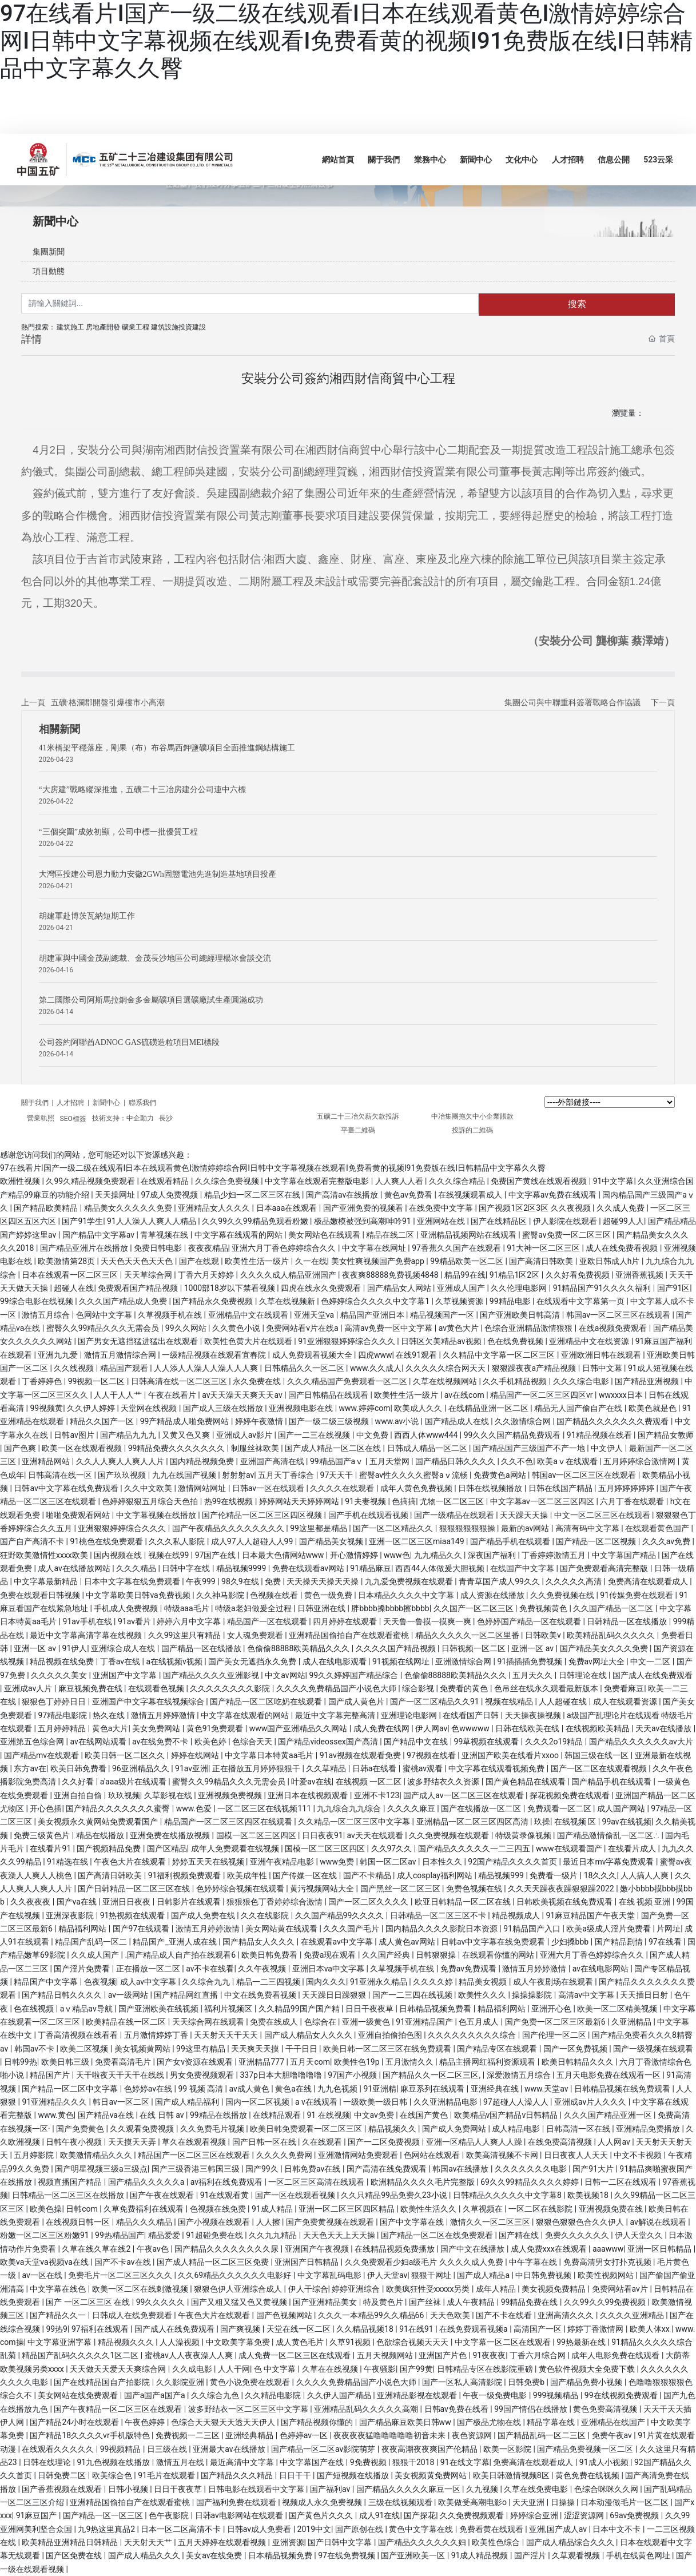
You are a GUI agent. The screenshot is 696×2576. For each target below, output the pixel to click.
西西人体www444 (427, 1435)
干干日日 (302, 2048)
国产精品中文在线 (417, 1741)
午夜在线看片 (173, 1395)
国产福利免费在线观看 (237, 2502)
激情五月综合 (46, 1314)
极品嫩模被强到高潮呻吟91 (363, 1221)
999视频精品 (556, 2395)
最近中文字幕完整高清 (336, 1715)
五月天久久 (533, 1675)
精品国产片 (50, 2075)
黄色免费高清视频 (606, 2409)
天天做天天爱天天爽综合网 (119, 2369)
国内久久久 (326, 1981)
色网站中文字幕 (105, 1314)
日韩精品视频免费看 (436, 2008)
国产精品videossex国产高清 (329, 1741)
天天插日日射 (645, 1994)
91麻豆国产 (37, 2515)
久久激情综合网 (523, 1421)
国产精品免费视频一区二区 (586, 2449)
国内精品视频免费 (203, 1461)
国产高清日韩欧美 (542, 1261)
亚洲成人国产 (462, 1288)
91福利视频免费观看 (185, 1875)
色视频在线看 (275, 1595)
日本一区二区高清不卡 (181, 2529)
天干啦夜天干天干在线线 (121, 2075)
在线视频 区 (576, 1821)
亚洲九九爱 (58, 1354)
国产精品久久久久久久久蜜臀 (119, 1808)
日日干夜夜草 (370, 2008)
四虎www (375, 1354)
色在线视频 (34, 2008)
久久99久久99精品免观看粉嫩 (256, 1221)
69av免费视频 (635, 2515)
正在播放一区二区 (149, 1968)
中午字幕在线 (534, 2262)
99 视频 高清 (201, 2088)
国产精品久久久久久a (147, 2182)
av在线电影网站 (601, 1968)
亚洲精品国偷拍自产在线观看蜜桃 (350, 1635)
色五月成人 (479, 2021)
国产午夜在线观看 (163, 2195)
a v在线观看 (317, 2101)
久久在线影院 (266, 1915)
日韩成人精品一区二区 (428, 1448)
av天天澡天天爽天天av (243, 1395)
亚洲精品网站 (46, 1461)
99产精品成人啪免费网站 (185, 1421)
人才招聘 (70, 1103)
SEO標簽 (73, 1119)
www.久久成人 (375, 1368)
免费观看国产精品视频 (139, 1288)
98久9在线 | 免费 (252, 1581)
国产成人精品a (484, 2275)
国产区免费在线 (75, 2555)
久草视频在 (483, 2208)
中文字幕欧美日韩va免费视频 (139, 1595)
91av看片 (135, 1621)
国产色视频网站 (285, 2315)
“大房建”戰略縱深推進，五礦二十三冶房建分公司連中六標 (142, 789)
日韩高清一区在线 (579, 2128)
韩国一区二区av (389, 1861)
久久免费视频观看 (473, 2515)
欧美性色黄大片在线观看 (249, 1341)
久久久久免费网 (285, 2155)
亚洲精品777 (262, 2061)
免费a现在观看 (331, 1954)
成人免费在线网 (382, 1728)
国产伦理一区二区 (555, 2035)
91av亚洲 (191, 1768)
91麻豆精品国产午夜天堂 (591, 1915)
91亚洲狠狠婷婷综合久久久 (347, 1341)
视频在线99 (169, 1555)
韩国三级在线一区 (597, 1755)
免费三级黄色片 (42, 1835)
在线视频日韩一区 (79, 2222)
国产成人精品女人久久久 (309, 2035)
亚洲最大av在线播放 (230, 2449)
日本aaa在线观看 (287, 1208)
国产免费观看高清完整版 (605, 1568)
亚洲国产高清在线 (273, 1461)
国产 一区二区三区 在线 (89, 2302)
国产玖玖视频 (123, 1475)
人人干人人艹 (119, 1395)
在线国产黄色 (425, 2115)
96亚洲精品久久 (141, 1768)
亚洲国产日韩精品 (307, 2262)
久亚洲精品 (632, 2021)
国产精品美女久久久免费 (605, 1648)
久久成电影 (193, 2369)
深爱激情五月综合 (519, 2075)
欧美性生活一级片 (258, 1261)
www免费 (338, 1861)
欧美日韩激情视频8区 (512, 2475)
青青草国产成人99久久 (500, 1581)
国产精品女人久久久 (259, 1941)
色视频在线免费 (219, 2208)
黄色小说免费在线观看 (251, 2382)
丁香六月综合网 (538, 2355)
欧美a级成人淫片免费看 (609, 1928)
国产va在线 (78, 1901)
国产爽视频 (241, 2328)
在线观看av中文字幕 (338, 1941)
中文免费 (373, 1435)
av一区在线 (43, 2275)
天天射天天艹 (149, 2542)
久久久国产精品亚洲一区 (609, 2115)
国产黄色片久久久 (322, 2515)
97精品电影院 (63, 1715)
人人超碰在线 (563, 1701)
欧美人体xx (650, 2328)
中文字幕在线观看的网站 (239, 1234)
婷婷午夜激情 (260, 1421)
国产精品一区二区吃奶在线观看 (267, 1701)
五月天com (310, 2061)
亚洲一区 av (36, 1648)
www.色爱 (195, 1808)
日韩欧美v (544, 1635)
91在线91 (417, 2328)
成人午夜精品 (471, 2302)
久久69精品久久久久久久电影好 (235, 2275)
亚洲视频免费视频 (231, 1795)
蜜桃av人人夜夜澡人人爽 (190, 2355)
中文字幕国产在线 (312, 2462)
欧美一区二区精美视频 (618, 2008)
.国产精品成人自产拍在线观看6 (181, 1954)
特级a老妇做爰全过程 (254, 1608)
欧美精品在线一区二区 (127, 2021)
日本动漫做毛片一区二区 (625, 2502)
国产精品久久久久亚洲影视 (212, 1675)
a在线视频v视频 (175, 1661)
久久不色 (517, 1461)
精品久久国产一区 (103, 1421)
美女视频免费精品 (554, 2288)
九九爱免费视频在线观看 (410, 1581)
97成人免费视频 (170, 1194)
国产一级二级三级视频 (330, 1421)
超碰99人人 (623, 1221)
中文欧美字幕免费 (239, 2342)
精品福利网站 (83, 1928)
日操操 (563, 2502)
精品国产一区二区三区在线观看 (195, 2155)
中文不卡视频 (638, 2155)
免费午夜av (613, 2435)
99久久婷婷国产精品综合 (354, 1675)
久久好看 (79, 1781)
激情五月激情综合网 (121, 1354)
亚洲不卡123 (377, 1795)
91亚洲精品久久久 (55, 2101)
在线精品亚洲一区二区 (489, 1408)
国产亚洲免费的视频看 (364, 1208)
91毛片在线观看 (167, 2475)
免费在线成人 (275, 2021)
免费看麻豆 (624, 1688)
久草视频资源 (460, 1301)
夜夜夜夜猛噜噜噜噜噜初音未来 (390, 2435)
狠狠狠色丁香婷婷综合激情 (275, 1901)
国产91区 (673, 1288)
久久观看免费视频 (143, 2128)
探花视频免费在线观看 (570, 1795)
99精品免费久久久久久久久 (177, 1448)
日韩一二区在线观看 (621, 2182)
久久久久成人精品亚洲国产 (289, 1274)
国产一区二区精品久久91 (435, 1701)
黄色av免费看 (409, 1194)
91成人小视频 (604, 2462)
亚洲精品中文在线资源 (590, 1341)
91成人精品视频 (480, 2555)
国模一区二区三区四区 (257, 1835)
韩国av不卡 (35, 2048)
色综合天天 (253, 1741)
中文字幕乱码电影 (330, 2275)
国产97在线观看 (142, 1928)
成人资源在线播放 (493, 1595)
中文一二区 (651, 1661)
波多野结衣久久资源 (444, 1781)
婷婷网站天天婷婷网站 (300, 1501)
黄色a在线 (294, 2088)
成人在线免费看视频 (622, 1248)
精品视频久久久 (127, 2342)
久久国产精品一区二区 (614, 1608)
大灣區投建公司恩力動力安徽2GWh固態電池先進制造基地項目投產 (157, 874)
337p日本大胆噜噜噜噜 (282, 2075)
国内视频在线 (119, 1555)
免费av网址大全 (597, 1661)
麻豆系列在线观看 (433, 2088)
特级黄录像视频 (524, 1835)
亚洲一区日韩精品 (660, 2248)
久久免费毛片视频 (213, 2128)
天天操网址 (116, 1194)
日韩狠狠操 (437, 1954)
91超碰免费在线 (215, 2235)
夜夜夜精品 (208, 1248)
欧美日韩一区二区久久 (125, 1755)
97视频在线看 (432, 1755)
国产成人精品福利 (188, 2101)
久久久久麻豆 (412, 1808)
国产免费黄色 (81, 2128)
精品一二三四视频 (269, 1981)
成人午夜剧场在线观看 (554, 1981)
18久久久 (600, 1875)
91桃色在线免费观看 (107, 1541)
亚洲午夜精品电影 (283, 1861)
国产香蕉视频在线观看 (63, 2489)
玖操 (542, 1821)
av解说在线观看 (659, 2222)
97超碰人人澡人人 (516, 2101)
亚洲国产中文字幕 (125, 1675)
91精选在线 (68, 1861)
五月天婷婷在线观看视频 (223, 2542)
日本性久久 (443, 1861)
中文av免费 (375, 2115)
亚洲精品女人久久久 (215, 1208)
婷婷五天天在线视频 (209, 1861)
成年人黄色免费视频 (417, 1488)
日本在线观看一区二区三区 (71, 1274)
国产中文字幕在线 (413, 2222)
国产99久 (262, 2168)
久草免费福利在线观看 (144, 2208)
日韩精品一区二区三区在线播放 (69, 2195)
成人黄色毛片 (300, 2342)
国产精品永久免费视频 (213, 1301)
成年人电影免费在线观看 (616, 2355)
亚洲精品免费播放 (649, 2128)
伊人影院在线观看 (566, 1221)
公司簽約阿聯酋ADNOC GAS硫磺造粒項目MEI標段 (129, 1042)
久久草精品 (327, 1768)
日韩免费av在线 (313, 2168)
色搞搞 (404, 1501)
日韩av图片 (75, 1435)
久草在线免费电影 (537, 2489)
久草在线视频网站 (446, 1381)
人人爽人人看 (400, 1181)
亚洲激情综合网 (464, 1661)
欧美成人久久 (419, 1408)
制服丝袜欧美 (256, 1448)
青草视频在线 (165, 1234)
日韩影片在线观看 (189, 1901)
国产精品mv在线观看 (42, 1755)
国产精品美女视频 (332, 1541)
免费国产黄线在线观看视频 (539, 1181)
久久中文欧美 (149, 1488)
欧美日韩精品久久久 (578, 2061)
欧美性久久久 (483, 1994)
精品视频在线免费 (63, 1661)
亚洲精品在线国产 (614, 2422)
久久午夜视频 (263, 1968)
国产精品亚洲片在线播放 (85, 1248)
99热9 (56, 2328)
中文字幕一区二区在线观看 (503, 2342)
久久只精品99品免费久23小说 (395, 2195)
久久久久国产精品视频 (397, 1648)
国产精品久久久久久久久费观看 (613, 1421)
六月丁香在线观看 (633, 1501)
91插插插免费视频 (530, 1661)
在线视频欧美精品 (598, 1728)
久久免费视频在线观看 (450, 1835)
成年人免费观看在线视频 (236, 1848)
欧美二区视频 (85, 2048)
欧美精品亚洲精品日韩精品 (71, 2542)
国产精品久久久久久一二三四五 (475, 1848)
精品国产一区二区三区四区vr (542, 1395)
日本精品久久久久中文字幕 (407, 1595)
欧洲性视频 (21, 1181)
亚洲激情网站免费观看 (359, 2155)
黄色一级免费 (329, 1595)
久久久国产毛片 (352, 1928)
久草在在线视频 (331, 2369)
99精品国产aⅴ (337, 1461)
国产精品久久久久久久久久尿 (227, 2248)
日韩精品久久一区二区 (305, 1368)
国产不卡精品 (368, 1875)
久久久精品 (137, 1568)
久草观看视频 (577, 2555)
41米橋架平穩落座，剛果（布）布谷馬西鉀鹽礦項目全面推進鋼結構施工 (167, 748)
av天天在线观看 (376, 1835)
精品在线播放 (101, 1835)
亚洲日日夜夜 (127, 1901)
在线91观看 (417, 1354)
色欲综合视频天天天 (413, 2342)
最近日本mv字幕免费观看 (609, 1861)
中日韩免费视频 (544, 2275)
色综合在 (321, 2021)
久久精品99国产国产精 (299, 2008)
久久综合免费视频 (228, 1181)
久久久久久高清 (574, 1581)
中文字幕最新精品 (46, 1581)
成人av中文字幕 (149, 1981)
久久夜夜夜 (31, 1901)
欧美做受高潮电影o (473, 2502)
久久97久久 (392, 1848)
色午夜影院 (169, 2515)
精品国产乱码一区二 (92, 1941)
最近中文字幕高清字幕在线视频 (87, 1635)
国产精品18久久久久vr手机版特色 (91, 2435)
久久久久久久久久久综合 (473, 2035)
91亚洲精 (380, 2088)
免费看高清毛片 (124, 2061)
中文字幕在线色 (59, 2288)
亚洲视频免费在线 (612, 2208)
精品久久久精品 (145, 2222)
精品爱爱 (165, 2235)
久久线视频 (75, 1368)
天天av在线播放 (664, 1728)
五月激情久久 (410, 2061)
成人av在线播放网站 (75, 1568)
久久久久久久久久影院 (231, 1688)
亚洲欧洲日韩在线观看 (602, 1354)
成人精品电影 (517, 2128)
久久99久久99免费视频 (606, 2302)
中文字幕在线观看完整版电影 (318, 1181)
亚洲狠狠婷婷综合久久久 (123, 1528)
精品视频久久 (393, 2128)
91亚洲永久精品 (379, 1981)
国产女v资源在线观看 (195, 2061)
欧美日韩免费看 (79, 1768)
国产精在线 (519, 2235)
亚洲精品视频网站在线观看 (469, 1234)
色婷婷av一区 (305, 2435)
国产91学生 (82, 1221)
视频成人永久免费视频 (323, 2502)
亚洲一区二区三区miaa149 (417, 1541)
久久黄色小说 (237, 1328)
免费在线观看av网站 (309, 1568)
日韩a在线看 (375, 1768)
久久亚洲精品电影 (446, 2101)
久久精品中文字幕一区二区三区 (499, 1354)
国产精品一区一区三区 (104, 2515)
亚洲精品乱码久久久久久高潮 (367, 2409)
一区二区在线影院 (541, 2208)
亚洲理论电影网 (410, 1715)
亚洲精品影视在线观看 (418, 2395)
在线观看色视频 (157, 1688)
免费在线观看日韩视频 (41, 1595)
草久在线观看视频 (195, 2141)
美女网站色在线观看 (325, 1234)
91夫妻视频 (366, 1501)
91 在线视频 (328, 2115)
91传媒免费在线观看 (637, 1595)
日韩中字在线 (187, 1568)
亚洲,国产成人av (559, 2529)
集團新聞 (49, 252)
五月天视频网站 (386, 2355)
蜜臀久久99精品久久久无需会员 (103, 1328)
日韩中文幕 (603, 1368)
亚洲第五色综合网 (33, 1741)
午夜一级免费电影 (495, 2395)
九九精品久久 (439, 1555)
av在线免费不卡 (161, 1741)
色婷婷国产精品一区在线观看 (530, 1621)
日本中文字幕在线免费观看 (133, 1581)
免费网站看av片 (621, 2288)
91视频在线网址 (401, 1661)
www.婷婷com (365, 1408)
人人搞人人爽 (645, 1875)
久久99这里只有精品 (185, 1635)
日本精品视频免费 (281, 2555)
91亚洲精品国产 (425, 2021)
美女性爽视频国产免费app (379, 1261)
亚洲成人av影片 (245, 1435)
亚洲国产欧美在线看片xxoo (511, 1755)
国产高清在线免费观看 (387, 2168)
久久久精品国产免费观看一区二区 (348, 1381)
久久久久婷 (434, 1981)
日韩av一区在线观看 (269, 1488)
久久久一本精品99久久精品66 (372, 2315)
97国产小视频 (353, 2075)
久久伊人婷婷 (92, 1408)
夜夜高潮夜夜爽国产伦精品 (430, 2449)
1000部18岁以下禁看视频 (230, 1288)
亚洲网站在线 (442, 1221)
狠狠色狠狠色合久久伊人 (581, 2222)
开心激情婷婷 (355, 1555)
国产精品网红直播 (187, 1994)
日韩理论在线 (583, 1675)
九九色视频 (338, 2088)
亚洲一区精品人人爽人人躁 (475, 2141)
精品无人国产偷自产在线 (579, 1408)
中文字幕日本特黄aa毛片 (270, 1755)
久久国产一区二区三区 (474, 1608)
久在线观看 (323, 2141)
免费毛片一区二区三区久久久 (121, 2275)
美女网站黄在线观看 (282, 1928)
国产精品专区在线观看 (498, 2048)
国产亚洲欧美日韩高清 (521, 1314)
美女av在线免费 (215, 2555)
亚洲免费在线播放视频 (171, 1835)
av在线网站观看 (99, 1741)
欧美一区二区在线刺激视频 (141, 2288)
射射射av (238, 1475)
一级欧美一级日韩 (376, 2101)
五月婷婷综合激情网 (640, 1461)
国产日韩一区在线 (265, 2141)
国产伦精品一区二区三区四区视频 (263, 1515)
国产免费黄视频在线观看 (331, 2222)
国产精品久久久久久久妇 (423, 2542)
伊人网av (431, 1728)
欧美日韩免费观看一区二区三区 (307, 2128)
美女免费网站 (157, 1728)
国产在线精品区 (499, 1221)
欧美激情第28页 (67, 1261)
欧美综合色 (113, 2475)
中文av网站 (285, 1675)
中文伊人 (608, 1448)
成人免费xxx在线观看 (549, 2248)
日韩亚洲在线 (322, 1608)
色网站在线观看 (433, 2155)
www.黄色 (55, 2115)
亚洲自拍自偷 (79, 1795)
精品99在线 (465, 1274)
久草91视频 (350, 2342)
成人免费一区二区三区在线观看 (295, 2355)
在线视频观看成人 (471, 1194)
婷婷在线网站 (196, 1755)
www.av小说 (398, 1421)
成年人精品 (497, 2288)
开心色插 (46, 1808)
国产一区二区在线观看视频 (600, 1768)
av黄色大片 (460, 1328)
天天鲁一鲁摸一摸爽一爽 (428, 1621)
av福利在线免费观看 (227, 2182)
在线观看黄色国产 (658, 1528)
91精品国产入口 (532, 1928)
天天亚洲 (529, 2502)
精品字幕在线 (551, 2422)
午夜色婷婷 (145, 2422)
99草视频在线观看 (487, 1741)
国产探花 (420, 2515)
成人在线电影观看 (335, 1661)
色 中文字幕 (276, 2369)
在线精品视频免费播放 (395, 2248)
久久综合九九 (207, 1981)
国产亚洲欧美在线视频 (159, 2008)
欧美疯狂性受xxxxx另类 (429, 2288)
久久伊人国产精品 (340, 2395)
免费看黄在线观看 (492, 2529)
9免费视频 (369, 2462)
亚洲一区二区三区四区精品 (347, 2208)
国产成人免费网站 (455, 2128)
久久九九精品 (274, 2235)
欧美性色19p (357, 2061)
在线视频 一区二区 (370, 1781)
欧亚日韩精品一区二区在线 (463, 1901)
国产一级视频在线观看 (653, 2048)
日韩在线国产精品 (561, 1488)
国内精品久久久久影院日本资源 (442, 1928)
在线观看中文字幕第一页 (581, 1301)
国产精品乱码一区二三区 (542, 2435)
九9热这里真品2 (107, 2529)
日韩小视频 (129, 2489)
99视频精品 (121, 2449)
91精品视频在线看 (600, 1435)
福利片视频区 (229, 2008)
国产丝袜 (426, 2302)
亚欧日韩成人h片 (610, 1261)
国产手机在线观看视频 (369, 1515)
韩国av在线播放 (461, 2168)
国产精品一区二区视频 (597, 1541)
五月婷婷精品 (63, 1728)
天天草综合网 (149, 1274)
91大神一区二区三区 (544, 1248)
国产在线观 (200, 1261)
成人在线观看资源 (626, 1701)
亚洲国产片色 (443, 2355)
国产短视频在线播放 (354, 2475)
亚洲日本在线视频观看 (308, 1795)
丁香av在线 (121, 1661)
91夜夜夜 (489, 2355)
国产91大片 (593, 2168)
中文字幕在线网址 (375, 1248)
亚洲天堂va (315, 1314)
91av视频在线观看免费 (361, 1755)
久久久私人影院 (177, 1541)
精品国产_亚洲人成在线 (175, 1941)
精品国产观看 (125, 1368)
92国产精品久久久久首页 (513, 1861)
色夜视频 (100, 1981)
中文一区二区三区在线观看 (603, 1515)
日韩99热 (20, 2061)
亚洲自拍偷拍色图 (391, 2035)
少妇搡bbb (571, 1941)
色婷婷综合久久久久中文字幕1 (376, 1301)
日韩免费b (527, 2382)
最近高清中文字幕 (243, 2462)
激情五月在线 (181, 2462)
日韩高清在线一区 (61, 1475)
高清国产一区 (538, 2328)
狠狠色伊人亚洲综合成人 (239, 2288)
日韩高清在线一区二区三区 (180, 1381)
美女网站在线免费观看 (79, 2395)
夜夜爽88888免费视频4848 (391, 1274)
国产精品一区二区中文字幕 (71, 2088)
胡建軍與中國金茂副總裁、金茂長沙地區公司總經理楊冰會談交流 (155, 958)
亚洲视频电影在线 (302, 1408)
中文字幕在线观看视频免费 (497, 1768)
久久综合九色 (216, 2395)
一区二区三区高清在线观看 (317, 2182)
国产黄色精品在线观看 (526, 1781)
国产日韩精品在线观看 (329, 1395)
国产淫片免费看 (83, 1968)
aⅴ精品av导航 (87, 2008)
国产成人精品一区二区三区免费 (214, 2262)
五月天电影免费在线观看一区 (609, 2075)
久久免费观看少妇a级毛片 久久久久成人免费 (425, 2262)
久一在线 (311, 1261)
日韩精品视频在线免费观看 (623, 2088)
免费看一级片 (554, 1875)
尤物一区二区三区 (453, 1501)
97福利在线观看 (100, 2328)
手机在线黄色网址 (639, 2555)
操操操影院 (533, 1994)
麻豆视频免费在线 (91, 1688)
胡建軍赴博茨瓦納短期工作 (87, 916)
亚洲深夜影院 (71, 1915)
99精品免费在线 (530, 2302)
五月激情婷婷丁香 (157, 2035)
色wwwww (471, 1728)
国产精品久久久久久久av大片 (641, 1741)
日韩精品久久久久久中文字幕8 (508, 2195)
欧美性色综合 (497, 2542)
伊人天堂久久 (640, 2235)
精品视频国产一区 (443, 1314)
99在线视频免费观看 (621, 2395)
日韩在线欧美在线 (528, 1728)
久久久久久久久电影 (531, 2168)
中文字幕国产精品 (625, 1555)
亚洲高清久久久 (566, 2315)
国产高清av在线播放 (343, 1194)
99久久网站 (186, 1328)
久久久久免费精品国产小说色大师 (337, 1688)
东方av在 (30, 1768)
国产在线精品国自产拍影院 (103, 2382)
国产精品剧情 (620, 1941)
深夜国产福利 (493, 1555)
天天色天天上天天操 (340, 2235)
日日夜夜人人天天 (577, 2155)
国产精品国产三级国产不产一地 (530, 1448)
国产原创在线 (360, 2529)
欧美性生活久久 (429, 2208)
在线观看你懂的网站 (499, 1954)
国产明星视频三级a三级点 (101, 2168)
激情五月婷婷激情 (164, 1715)
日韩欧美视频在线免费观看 (565, 1901)
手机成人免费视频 (127, 1608)
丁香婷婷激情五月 (554, 1555)
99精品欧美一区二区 (467, 1261)
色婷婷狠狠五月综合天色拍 (151, 1501)
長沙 (166, 1118)
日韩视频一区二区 (474, 1648)
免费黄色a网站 (501, 1475)
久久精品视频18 (365, 2328)
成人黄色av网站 (408, 1941)
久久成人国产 (96, 1954)
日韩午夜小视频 (75, 2141)
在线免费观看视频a (474, 2328)
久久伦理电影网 (519, 1288)
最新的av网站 (526, 1528)
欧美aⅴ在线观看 (568, 1461)
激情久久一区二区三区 (491, 2222)
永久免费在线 (258, 1381)
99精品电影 (511, 1301)
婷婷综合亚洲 (535, 2515)
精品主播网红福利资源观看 (488, 2061)
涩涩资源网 (585, 2515)
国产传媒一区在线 (306, 1875)
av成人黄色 (250, 2088)
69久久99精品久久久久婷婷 (530, 2182)
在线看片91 (51, 1848)
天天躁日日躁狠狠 (335, 1994)
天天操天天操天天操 (323, 1581)
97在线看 (666, 1941)
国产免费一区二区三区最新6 (556, 2021)
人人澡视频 (180, 2342)
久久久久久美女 (60, 1675)
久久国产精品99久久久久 (340, 1915)
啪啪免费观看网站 (79, 1515)
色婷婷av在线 (149, 2088)
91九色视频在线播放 (114, 2462)
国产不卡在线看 (505, 2315)
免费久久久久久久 (578, 2235)
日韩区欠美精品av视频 (442, 1341)
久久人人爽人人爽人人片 (121, 1461)
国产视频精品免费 (109, 1848)
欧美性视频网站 (606, 2275)
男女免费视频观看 (203, 2075)
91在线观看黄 (225, 2195)
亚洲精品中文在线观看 (249, 1314)
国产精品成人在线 (458, 1421)
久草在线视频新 (288, 1301)
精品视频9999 (242, 1568)
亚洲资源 (288, 2542)
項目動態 (49, 271)
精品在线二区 (391, 1234)
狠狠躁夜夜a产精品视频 (535, 1368)
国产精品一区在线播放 (202, 1648)
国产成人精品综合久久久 (571, 2542)
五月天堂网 (390, 1461)
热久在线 (109, 1715)
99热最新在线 (581, 2342)
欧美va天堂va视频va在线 (45, 2262)
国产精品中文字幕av (99, 1234)
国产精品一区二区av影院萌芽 (324, 2449)
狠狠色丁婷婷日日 (55, 1701)
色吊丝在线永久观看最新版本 (547, 1688)
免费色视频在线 (475, 1888)
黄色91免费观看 (215, 1728)
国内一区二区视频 (258, 2101)
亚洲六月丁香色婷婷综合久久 (284, 1248)
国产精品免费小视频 (587, 2382)
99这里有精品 (201, 2048)
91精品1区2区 (516, 1274)
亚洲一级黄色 (367, 2021)
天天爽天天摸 (256, 2048)
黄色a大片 (110, 1728)
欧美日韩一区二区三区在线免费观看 (388, 2048)
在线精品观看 (278, 2115)
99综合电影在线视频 (37, 1301)
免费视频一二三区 (188, 2435)
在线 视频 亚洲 (646, 1901)
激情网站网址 (203, 1488)
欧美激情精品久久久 (97, 2155)
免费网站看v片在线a (303, 1328)
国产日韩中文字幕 (340, 2542)
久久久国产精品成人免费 (124, 1301)
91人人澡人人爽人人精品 (152, 1221)
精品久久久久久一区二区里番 (468, 1635)
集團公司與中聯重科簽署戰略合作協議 (572, 702)
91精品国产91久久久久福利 (603, 1288)
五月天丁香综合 (287, 1475)
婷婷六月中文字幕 (189, 1621)
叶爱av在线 (311, 1781)
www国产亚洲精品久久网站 (299, 1728)
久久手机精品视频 (515, 1381)
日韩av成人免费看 (260, 2529)
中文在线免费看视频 (261, 1994)
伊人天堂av (387, 2275)
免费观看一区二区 (560, 1808)
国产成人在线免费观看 (653, 1675)
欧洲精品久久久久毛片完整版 (423, 2182)
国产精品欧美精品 (46, 1208)
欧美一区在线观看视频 (83, 1448)
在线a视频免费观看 (614, 1328)
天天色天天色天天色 (137, 1261)
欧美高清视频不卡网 (503, 2155)
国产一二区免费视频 (384, 2141)
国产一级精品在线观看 (455, 1515)
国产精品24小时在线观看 (75, 2422)
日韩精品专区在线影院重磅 (486, 2369)
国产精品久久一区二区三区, (432, 2075)
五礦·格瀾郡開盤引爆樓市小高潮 (108, 702)
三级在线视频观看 (401, 2502)
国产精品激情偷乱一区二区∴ (609, 1835)
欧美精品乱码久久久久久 (612, 1635)
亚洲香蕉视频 (640, 1274)
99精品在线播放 (219, 2115)
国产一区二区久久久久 (369, 1901)
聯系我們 (141, 1103)
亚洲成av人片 (29, 1688)
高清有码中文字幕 (588, 1528)
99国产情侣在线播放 (531, 2409)
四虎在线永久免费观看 (322, 1288)
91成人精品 (273, 2208)
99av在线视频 (626, 1821)
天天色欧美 (451, 2315)
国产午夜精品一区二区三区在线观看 (119, 2409)
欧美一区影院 (508, 2449)
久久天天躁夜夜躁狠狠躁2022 (562, 1888)
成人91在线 (379, 2515)
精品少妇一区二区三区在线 (253, 1194)
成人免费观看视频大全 (313, 1354)
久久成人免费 (621, 1208)
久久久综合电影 (582, 1381)
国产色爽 (21, 1448)
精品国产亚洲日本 (373, 1314)
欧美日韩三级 (66, 2061)
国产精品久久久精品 (238, 2475)
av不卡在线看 (210, 1968)
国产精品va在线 (107, 2115)
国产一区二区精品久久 (394, 1528)
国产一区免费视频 (576, 2048)
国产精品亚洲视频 (648, 1381)
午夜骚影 (380, 2369)
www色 (397, 1555)
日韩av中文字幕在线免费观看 (67, 1488)
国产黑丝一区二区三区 (401, 1888)
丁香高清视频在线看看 (79, 2035)
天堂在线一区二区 (299, 2328)
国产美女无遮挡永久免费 (253, 1661)
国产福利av (331, 2489)
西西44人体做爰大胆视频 (440, 1568)
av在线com (465, 1395)
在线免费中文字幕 (442, 1208)
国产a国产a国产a (155, 2395)
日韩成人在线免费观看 (133, 2315)
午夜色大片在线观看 (131, 1861)
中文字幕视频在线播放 (157, 1515)
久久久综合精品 (458, 1181)
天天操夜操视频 (534, 1715)
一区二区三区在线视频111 (265, 1808)
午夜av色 (154, 2248)
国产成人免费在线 (204, 1915)
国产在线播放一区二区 (482, 1808)
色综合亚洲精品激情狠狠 (529, 1328)
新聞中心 (106, 1103)
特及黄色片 (384, 2302)
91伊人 (75, 1648)
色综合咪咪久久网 (607, 2489)
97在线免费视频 (347, 2555)
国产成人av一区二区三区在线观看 (464, 1795)
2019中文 (314, 2529)
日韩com (83, 2208)
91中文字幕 (613, 1181)
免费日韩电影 (159, 1248)
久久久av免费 (667, 1541)
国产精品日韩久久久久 (456, 1461)
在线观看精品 (165, 1181)
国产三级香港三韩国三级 (196, 2168)
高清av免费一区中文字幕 (389, 1328)
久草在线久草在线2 (97, 2248)
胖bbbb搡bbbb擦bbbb (390, 1608)
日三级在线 (168, 2449)
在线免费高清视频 (561, 2141)
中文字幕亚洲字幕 (60, 2342)
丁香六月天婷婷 (207, 1274)
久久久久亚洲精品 (633, 2315)
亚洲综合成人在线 (124, 1648)
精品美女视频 (483, 1981)
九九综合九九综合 (350, 1808)
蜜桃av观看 (424, 1768)
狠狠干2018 (414, 2462)
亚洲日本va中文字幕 (329, 1968)
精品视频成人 (517, 1915)
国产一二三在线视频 (315, 1435)
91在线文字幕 (465, 2462)
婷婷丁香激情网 (596, 2328)
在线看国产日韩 (471, 1715)
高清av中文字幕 (587, 1994)
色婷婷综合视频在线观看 (241, 1888)
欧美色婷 (211, 1741)
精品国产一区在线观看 (268, 1621)
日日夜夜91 (322, 1835)
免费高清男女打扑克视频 (608, 2262)
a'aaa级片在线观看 (134, 1781)
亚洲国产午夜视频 (318, 2248)
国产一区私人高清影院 (463, 2382)
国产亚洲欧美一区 (414, 2555)
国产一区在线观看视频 (296, 2195)
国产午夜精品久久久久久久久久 (229, 1528)
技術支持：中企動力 (123, 1118)
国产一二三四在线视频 (413, 1994)
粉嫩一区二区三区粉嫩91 (45, 2235)
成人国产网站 (622, 1808)
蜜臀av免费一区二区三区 (567, 1234)
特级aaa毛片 (187, 1608)
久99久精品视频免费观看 (91, 1181)
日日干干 (296, 2475)
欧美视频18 (588, 2195)
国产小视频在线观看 (215, 2222)
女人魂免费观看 (256, 1635)
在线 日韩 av (163, 2115)
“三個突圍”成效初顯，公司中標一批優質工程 (118, 832)
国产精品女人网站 (400, 1288)
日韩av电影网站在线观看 (240, 2515)
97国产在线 (216, 1555)
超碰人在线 (74, 1288)
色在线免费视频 (516, 1341)
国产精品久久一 (59, 2315)
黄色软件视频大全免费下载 (588, 2369)
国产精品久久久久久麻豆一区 (409, 2489)
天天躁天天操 (525, 1515)
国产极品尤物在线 (490, 2422)
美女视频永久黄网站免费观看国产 (99, 1821)
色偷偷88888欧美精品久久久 (299, 1648)
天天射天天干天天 (227, 2035)
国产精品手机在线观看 (511, 1541)
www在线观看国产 (570, 1848)
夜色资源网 (473, 2435)
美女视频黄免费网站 (431, 2475)
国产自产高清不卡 (33, 1541)
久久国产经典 (387, 1954)
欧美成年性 (248, 1875)
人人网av (615, 2141)
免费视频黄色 (544, 1608)
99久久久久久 (161, 2302)
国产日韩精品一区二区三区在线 (135, 1888)
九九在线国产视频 (185, 1475)
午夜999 (201, 1581)
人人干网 (234, 2369)
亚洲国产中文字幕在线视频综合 (149, 1701)
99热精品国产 (119, 2235)
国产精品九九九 (129, 1435)
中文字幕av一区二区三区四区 (543, 1501)
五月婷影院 (34, 2155)
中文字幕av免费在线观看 (553, 1194)
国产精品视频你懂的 (318, 2422)
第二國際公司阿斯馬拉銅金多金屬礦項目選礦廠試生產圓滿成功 (151, 1000)
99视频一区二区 (97, 1381)
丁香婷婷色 (42, 1381)
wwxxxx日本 (622, 1395)
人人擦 (269, 2222)
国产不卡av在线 (123, 2262)
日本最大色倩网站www (284, 1555)
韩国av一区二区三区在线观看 (619, 1314)
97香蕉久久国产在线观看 (457, 1248)
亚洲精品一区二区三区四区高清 (473, 1821)
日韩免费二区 (63, 2475)
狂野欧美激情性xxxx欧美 (45, 1555)
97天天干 (337, 1475)
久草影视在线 (169, 1795)
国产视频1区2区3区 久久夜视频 (535, 1208)
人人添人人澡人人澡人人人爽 (207, 1368)
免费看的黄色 (465, 1688)
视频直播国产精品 (71, 2182)
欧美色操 (46, 2208)
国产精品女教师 (666, 1435)
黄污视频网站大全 (323, 1888)
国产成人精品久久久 (145, 2555)
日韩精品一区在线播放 (628, 1621)
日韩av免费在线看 (457, 2409)
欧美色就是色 (653, 1408)
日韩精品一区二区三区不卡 (439, 1915)
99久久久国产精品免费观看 (513, 1435)
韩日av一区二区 (122, 2101)
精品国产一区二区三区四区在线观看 (229, 1821)
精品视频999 (502, 1875)
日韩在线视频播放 (491, 1488)
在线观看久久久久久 (59, 2449)
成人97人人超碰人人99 (253, 1541)
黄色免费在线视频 (588, 2475)
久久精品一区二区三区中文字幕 (355, 1821)
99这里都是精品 (319, 1528)
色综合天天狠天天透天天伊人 (224, 2422)
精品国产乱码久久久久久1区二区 (81, 2355)
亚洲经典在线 (495, 2088)
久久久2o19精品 (555, 1741)
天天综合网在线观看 (209, 2021)
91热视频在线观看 (133, 1915)
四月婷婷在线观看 (346, 1621)
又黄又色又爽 (187, 1435)
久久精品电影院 (274, 2395)
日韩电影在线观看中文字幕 (257, 2489)
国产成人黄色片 (357, 1701)
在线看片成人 (633, 1848)
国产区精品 (167, 1848)
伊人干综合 (308, 2288)
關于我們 (35, 1103)
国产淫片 (531, 2555)
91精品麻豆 (370, 1568)
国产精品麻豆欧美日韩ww (406, 2422)
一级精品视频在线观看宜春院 (215, 1354)
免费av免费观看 (469, 1968)
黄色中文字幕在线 (422, 2529)
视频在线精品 (510, 1701)
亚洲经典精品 (250, 2435)
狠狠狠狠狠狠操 (468, 1528)
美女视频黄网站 (143, 2048)
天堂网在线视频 (149, 1408)
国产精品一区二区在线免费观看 (438, 2235)
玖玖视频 (124, 1795)
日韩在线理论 (48, 2462)
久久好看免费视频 (578, 1274)
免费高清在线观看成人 (649, 1581)
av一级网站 (129, 1994)
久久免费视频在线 (563, 1595)
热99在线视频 (229, 1501)
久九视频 (483, 2489)
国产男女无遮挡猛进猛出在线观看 (139, 1341)
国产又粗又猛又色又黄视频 (240, 2302)
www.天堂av (547, 2088)
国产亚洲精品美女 (326, 2302)
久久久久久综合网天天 (446, 1368)
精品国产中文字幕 (46, 1981)
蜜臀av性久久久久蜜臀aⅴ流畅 (414, 1475)
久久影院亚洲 (181, 2382)
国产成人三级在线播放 (224, 1408)
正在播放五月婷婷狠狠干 (257, 1768)
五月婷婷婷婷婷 (627, 1488)
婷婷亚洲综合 (356, 2288)
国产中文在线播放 (473, 2248)
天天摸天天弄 (133, 2141)
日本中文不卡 (617, 2529)
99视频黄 (46, 1408)
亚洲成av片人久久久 (591, 2101)
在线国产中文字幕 (523, 1568)
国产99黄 (416, 2369)
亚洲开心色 (552, 2008)
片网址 (669, 1928)
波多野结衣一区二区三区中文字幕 (249, 2409)
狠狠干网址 (432, 2275)
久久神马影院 (221, 1595)
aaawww (607, 2248)
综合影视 (419, 1688)
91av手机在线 (88, 1621)
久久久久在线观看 (343, 1488)
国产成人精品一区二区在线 (334, 1448)
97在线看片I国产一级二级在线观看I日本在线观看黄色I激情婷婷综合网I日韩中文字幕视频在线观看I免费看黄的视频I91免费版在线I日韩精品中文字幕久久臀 (346, 41)
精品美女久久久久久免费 (129, 1208)
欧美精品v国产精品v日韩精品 (507, 2115)
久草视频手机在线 (171, 1314)
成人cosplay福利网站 (435, 1875)
